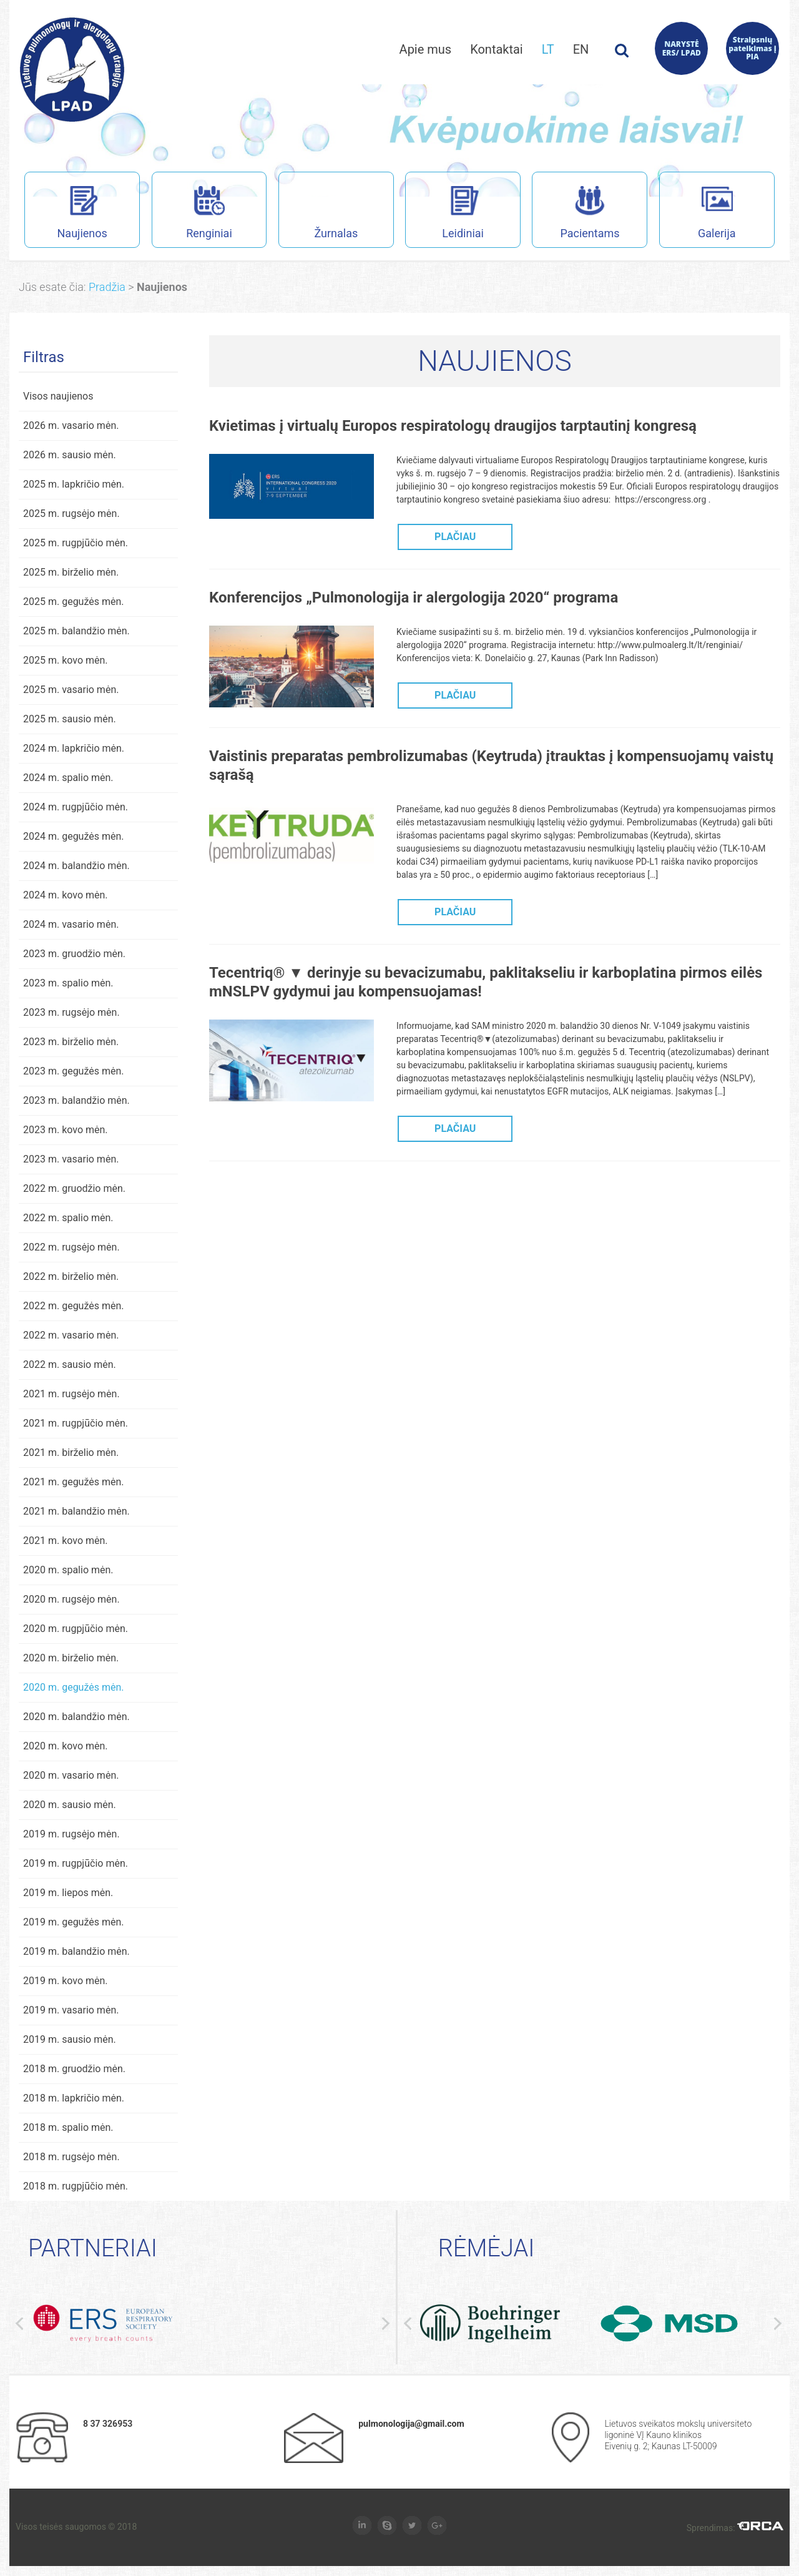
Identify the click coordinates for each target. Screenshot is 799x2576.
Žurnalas (336, 213)
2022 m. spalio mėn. (68, 1218)
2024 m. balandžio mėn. (76, 866)
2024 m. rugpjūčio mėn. (75, 808)
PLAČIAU (455, 537)
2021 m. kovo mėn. (65, 1541)
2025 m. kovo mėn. (65, 661)
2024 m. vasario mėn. (71, 925)
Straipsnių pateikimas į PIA (752, 48)
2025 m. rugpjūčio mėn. (75, 543)
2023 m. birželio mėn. (71, 1042)
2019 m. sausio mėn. (69, 2040)
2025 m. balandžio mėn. (76, 631)
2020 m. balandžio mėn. (76, 1717)
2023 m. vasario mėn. (71, 1160)
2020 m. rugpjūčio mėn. (75, 1629)
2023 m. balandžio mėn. (76, 1101)
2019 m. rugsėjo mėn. (71, 1835)
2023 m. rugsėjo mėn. (71, 1013)
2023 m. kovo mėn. (65, 1130)
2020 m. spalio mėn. (68, 1570)
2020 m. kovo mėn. (65, 1747)
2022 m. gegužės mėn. (73, 1306)
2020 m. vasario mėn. (71, 1776)
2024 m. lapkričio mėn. (73, 749)
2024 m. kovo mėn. (65, 896)
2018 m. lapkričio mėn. (73, 2099)
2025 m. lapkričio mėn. (73, 485)
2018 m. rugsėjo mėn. (71, 2157)
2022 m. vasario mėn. (71, 1336)
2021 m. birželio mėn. (71, 1453)
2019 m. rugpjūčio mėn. (75, 1864)
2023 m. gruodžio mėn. (74, 954)
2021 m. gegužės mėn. (73, 1482)
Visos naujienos (58, 397)
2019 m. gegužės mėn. (73, 1923)
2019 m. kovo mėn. (65, 1981)
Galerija (697, 213)
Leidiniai (444, 213)
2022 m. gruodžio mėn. (74, 1189)
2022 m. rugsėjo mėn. (71, 1248)
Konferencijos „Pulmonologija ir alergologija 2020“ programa (413, 598)
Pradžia (107, 287)
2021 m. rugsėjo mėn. (71, 1394)
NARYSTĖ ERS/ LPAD (681, 48)
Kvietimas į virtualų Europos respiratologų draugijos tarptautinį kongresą (453, 426)
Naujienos (65, 213)
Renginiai (192, 213)
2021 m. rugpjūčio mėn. (75, 1424)
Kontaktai (496, 49)
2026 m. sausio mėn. (69, 455)
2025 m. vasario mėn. (71, 690)
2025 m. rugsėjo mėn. (71, 514)
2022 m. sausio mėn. (69, 1365)
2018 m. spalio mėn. (68, 2128)
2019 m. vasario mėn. (71, 2011)
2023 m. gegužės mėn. (73, 1072)
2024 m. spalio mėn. (68, 778)
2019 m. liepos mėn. (68, 1893)
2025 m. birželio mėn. (71, 573)
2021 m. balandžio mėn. (76, 1512)
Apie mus (426, 49)
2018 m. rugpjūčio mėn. (75, 2187)
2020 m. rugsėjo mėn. (71, 1600)
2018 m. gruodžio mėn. (74, 2069)
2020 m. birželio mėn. (71, 1658)
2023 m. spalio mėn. (68, 984)
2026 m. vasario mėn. (71, 426)
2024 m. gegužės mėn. (73, 837)
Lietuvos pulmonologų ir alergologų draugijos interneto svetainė (72, 69)
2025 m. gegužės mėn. (73, 602)
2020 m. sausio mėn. (69, 1805)
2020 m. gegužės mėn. (73, 1688)
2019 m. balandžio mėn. (76, 1952)
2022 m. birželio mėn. (71, 1277)
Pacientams (575, 213)
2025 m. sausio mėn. (69, 719)
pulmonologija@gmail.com (411, 2424)
